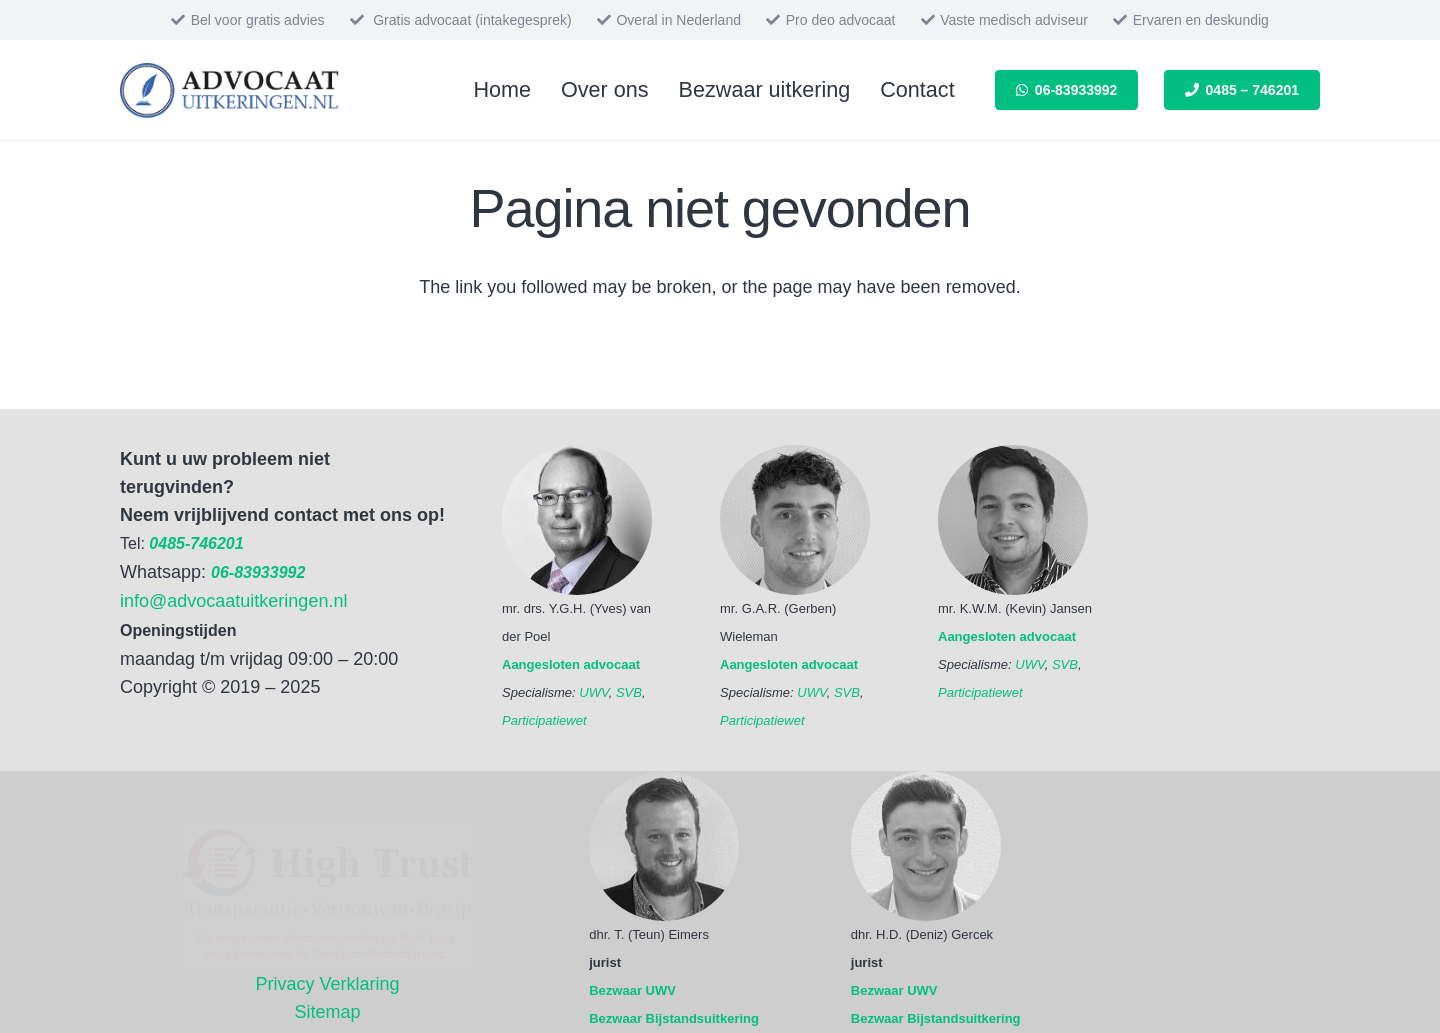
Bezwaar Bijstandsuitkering (674, 1018)
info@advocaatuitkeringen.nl (233, 601)
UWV (593, 692)
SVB (629, 692)
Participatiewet (544, 720)
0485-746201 (196, 543)
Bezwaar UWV (632, 990)
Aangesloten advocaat (571, 664)
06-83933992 (258, 572)
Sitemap (328, 1012)
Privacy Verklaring (328, 984)
